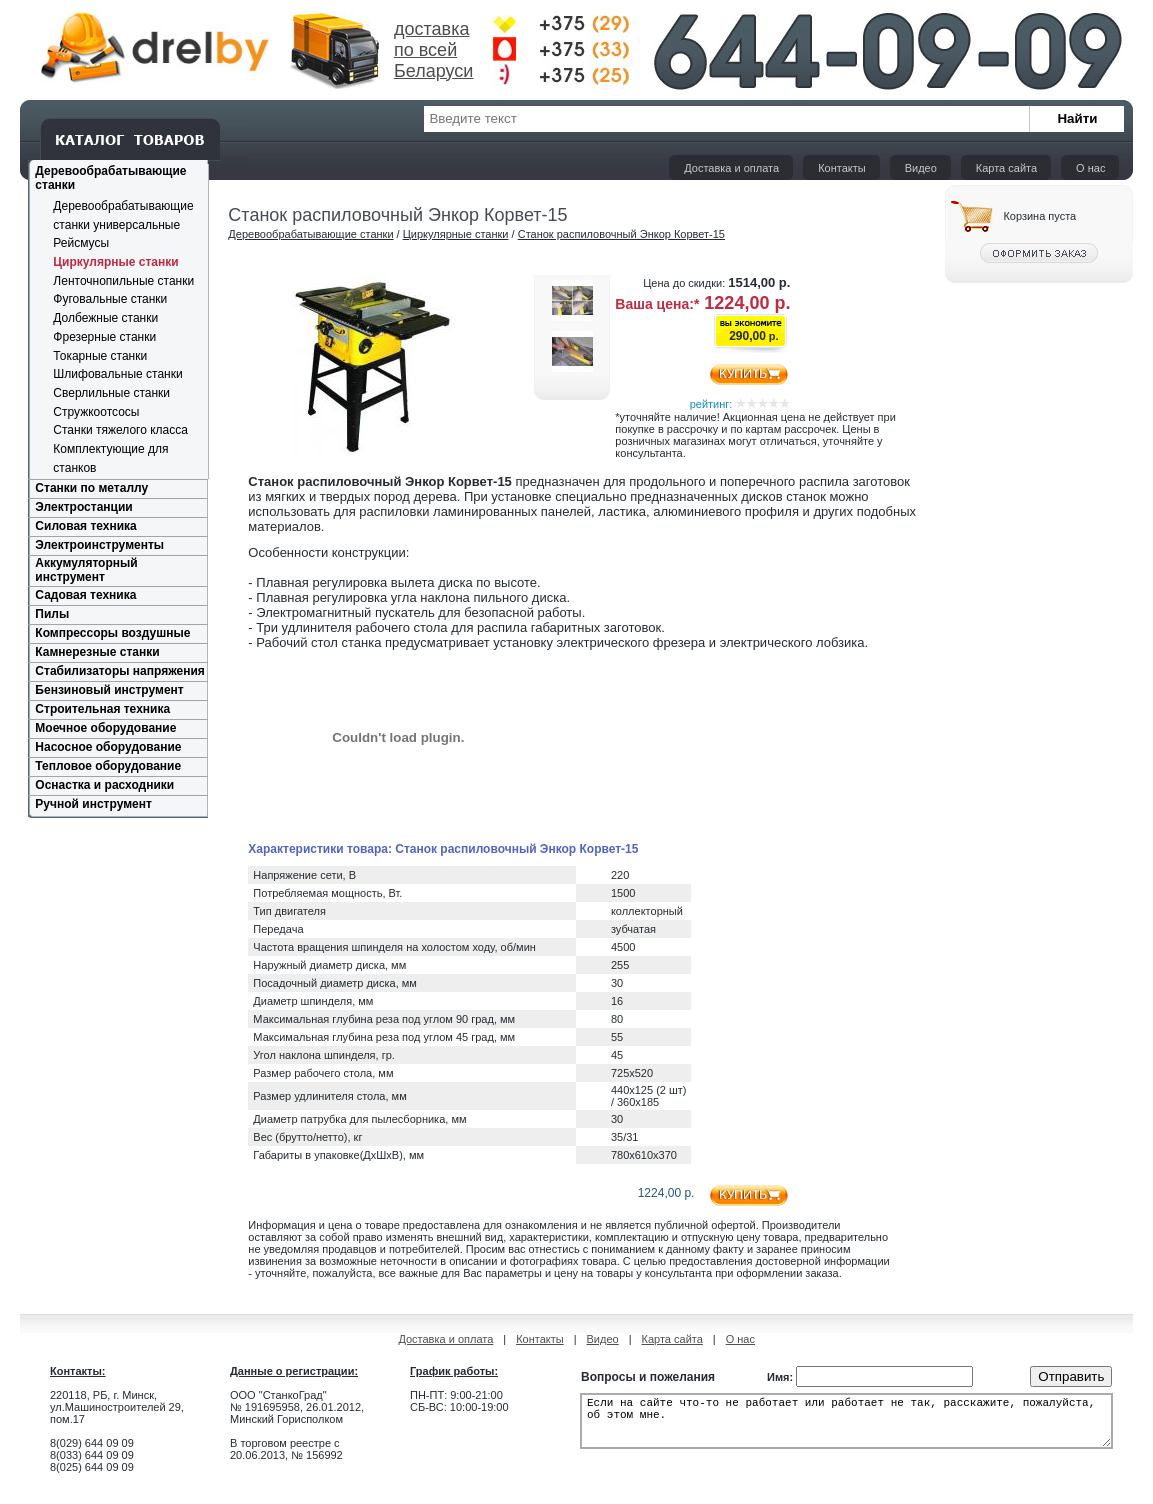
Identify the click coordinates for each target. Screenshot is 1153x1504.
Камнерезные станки (97, 652)
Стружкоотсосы (96, 412)
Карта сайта (1006, 168)
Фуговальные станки (110, 299)
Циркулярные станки (115, 262)
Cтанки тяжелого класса (120, 430)
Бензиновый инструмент (109, 690)
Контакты (842, 168)
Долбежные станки (105, 318)
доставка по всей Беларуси (433, 50)
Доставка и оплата (731, 168)
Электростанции (83, 507)
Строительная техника (102, 709)
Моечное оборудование (105, 728)
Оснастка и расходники (104, 785)
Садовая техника (85, 595)
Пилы (52, 614)
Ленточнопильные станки (123, 281)
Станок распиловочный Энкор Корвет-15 (621, 234)
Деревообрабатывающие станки (310, 234)
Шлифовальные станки (117, 374)
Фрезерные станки (104, 337)
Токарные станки (100, 356)
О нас (1090, 168)
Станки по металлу (91, 488)
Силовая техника (85, 526)
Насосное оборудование (108, 747)
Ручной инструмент (93, 804)
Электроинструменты (99, 545)
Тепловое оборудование (108, 766)
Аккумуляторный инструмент (86, 570)
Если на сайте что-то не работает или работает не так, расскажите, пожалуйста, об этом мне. (846, 1427)
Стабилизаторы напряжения (119, 671)
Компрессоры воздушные (112, 633)
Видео (921, 168)
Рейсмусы (81, 243)
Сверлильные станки (111, 393)
